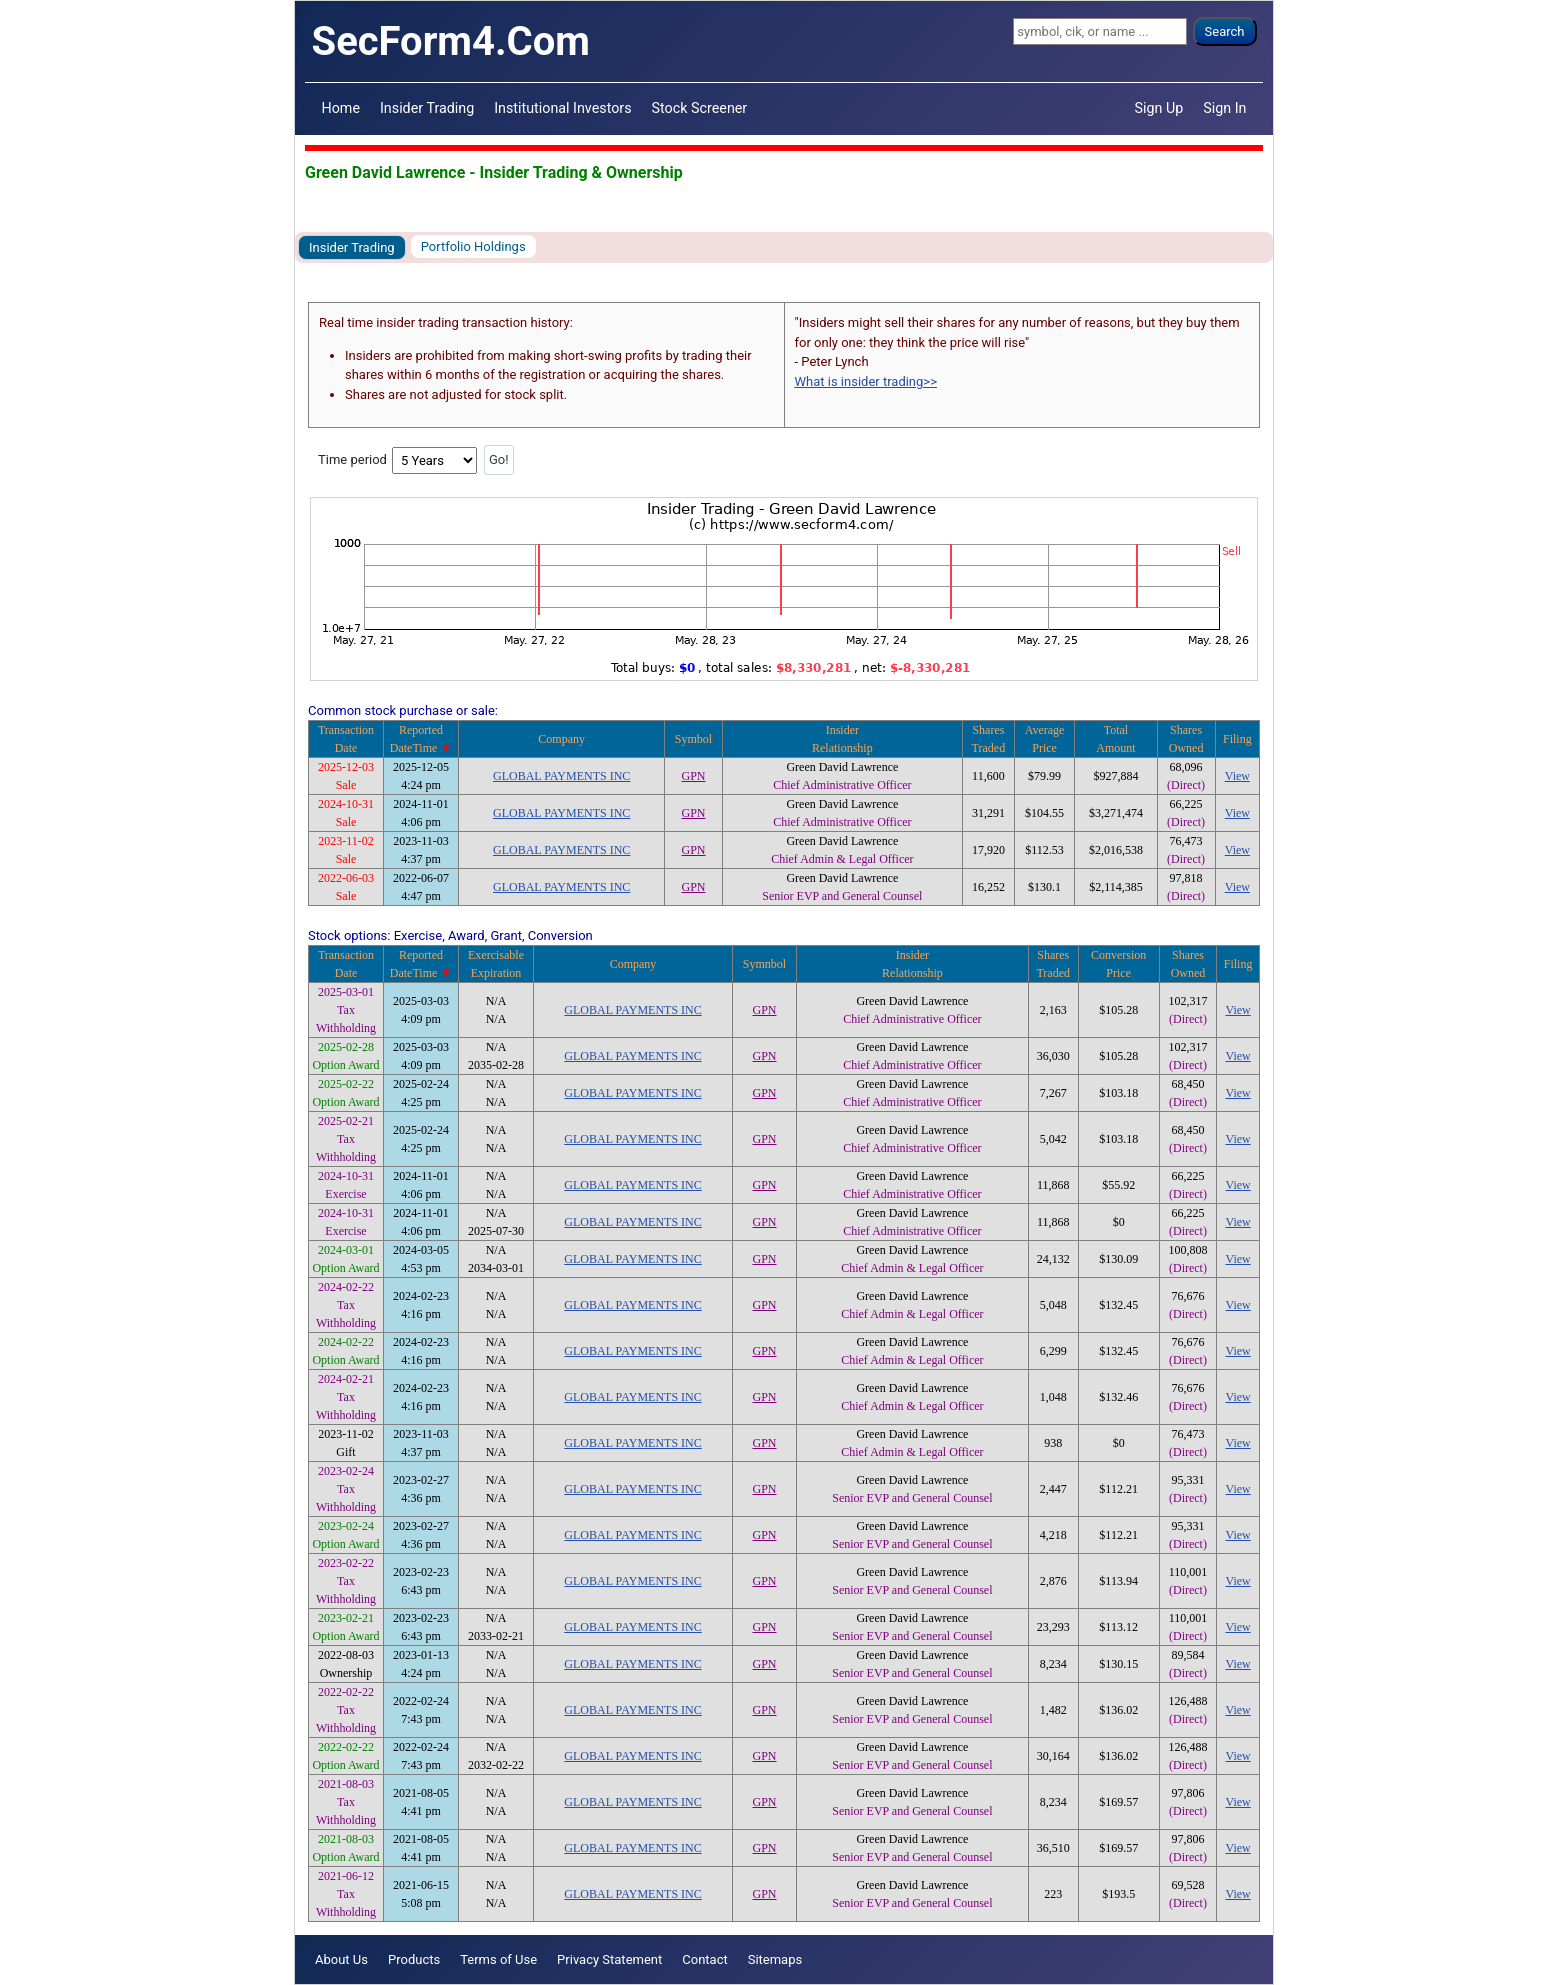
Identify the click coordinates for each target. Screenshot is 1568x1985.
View (1237, 776)
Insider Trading (427, 108)
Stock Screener (700, 108)
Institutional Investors (562, 108)
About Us (341, 1959)
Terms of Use (498, 1959)
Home (341, 108)
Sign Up (1159, 108)
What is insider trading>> (866, 381)
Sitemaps (775, 1959)
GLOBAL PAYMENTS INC (561, 776)
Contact (704, 1959)
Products (414, 1959)
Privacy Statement (609, 1959)
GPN (694, 776)
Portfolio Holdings (473, 246)
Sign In (1224, 108)
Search (1225, 31)
